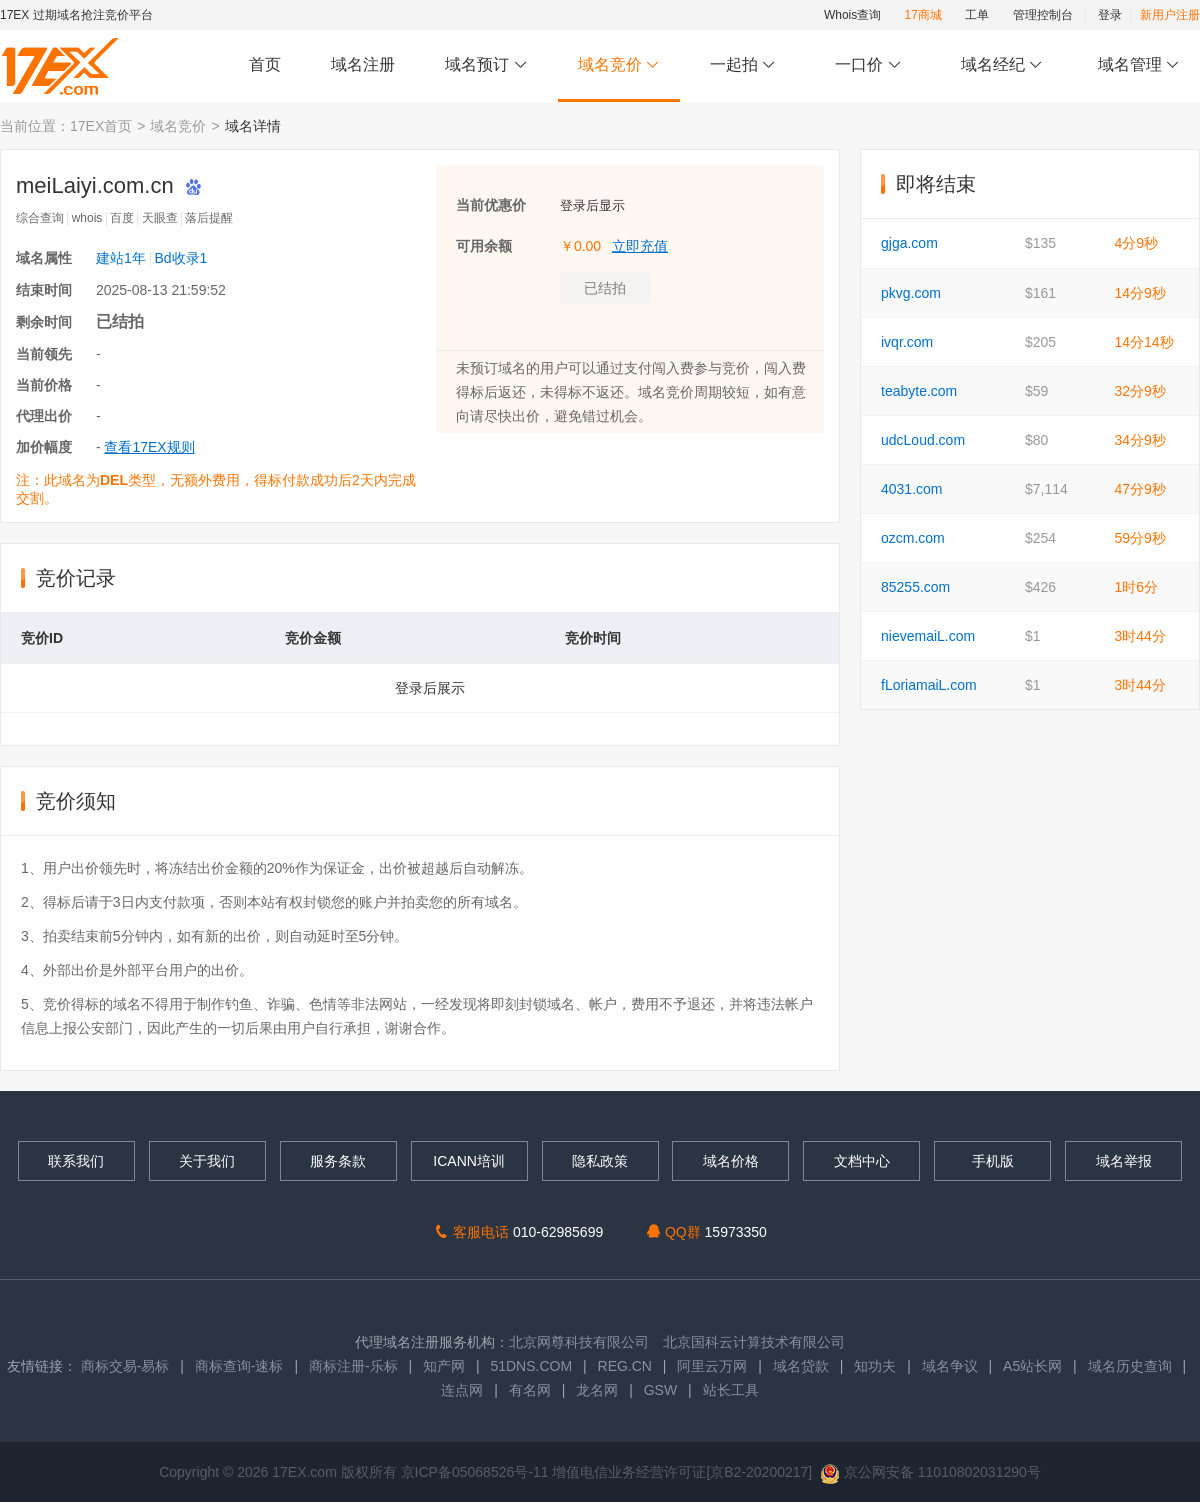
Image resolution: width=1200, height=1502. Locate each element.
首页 (265, 64)
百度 (122, 218)
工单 (977, 15)
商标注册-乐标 (353, 1366)
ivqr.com (907, 342)
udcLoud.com (923, 440)
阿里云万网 (712, 1366)
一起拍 (745, 65)
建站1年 (121, 258)
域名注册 (363, 64)
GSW (660, 1390)
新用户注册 (1170, 15)
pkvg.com (911, 293)
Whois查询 (852, 15)
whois (87, 218)
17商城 (923, 15)
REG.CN (625, 1366)
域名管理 (1139, 65)
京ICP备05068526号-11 (477, 1472)
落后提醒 (209, 218)
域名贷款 (801, 1366)
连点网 (462, 1390)
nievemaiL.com (928, 636)
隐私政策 (600, 1161)
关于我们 (207, 1161)
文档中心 (862, 1161)
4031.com (911, 489)
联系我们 (76, 1161)
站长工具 (731, 1390)
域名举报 (1124, 1161)
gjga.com (909, 243)
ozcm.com (913, 538)
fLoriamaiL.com (929, 685)
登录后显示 (592, 205)
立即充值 (640, 246)
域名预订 (486, 65)
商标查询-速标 (241, 1366)
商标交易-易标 (125, 1366)
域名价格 (731, 1161)
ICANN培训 (469, 1161)
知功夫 (875, 1366)
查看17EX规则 (149, 447)
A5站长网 (1032, 1366)
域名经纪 (1001, 65)
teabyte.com (919, 391)
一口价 (868, 65)
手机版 (993, 1161)
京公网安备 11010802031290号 (930, 1472)
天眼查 (160, 218)
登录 (1110, 15)
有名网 (530, 1390)
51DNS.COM (531, 1366)
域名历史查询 (1130, 1366)
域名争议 (952, 1366)
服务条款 (338, 1161)
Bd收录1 (180, 258)
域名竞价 (619, 65)
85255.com (915, 587)
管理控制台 (1043, 15)
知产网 (444, 1366)
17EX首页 (101, 126)
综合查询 (40, 218)
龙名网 (597, 1390)
